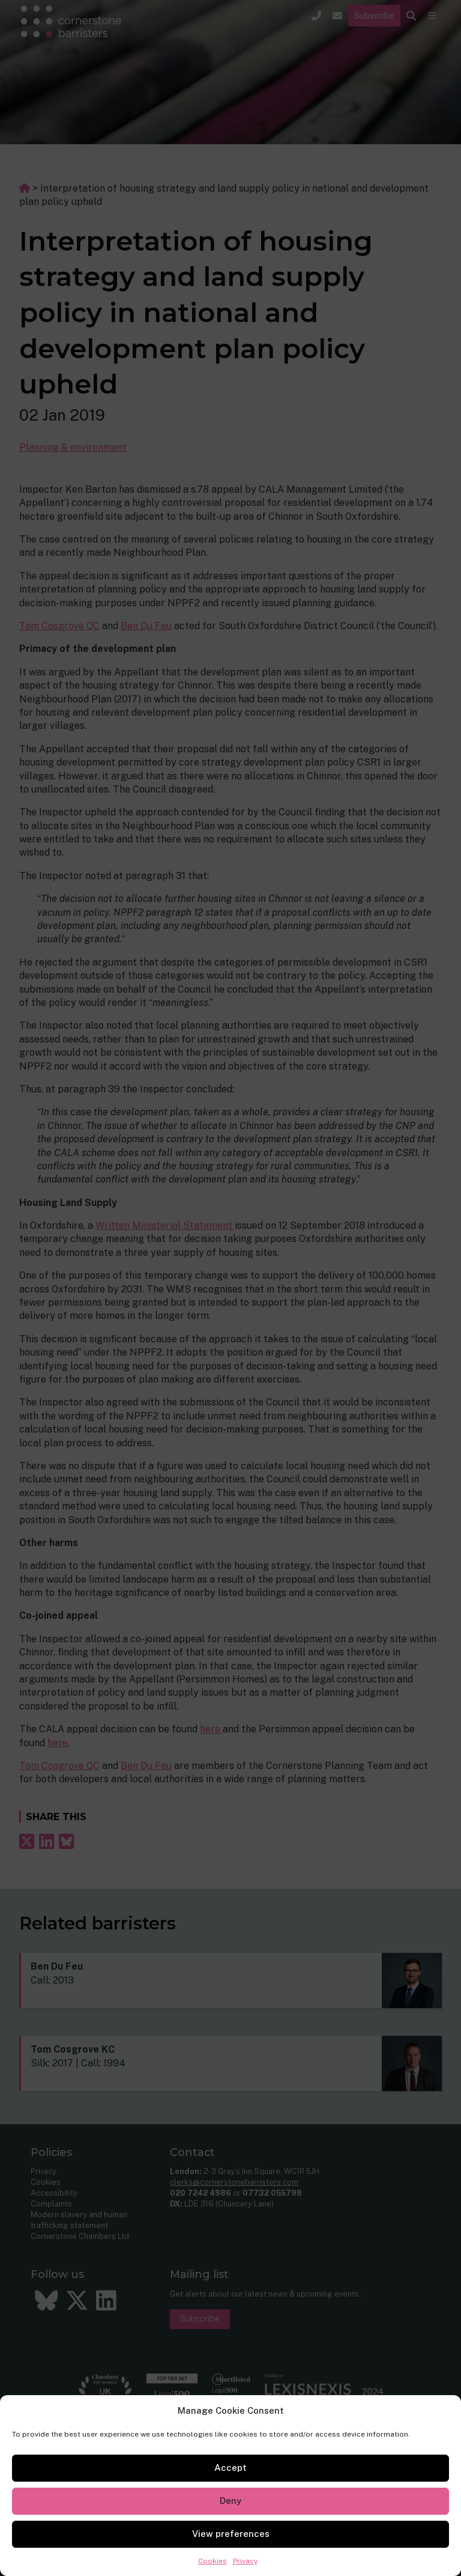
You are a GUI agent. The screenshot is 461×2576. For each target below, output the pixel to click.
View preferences (231, 2534)
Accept (230, 2467)
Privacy (245, 2561)
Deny (230, 2500)
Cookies (212, 2561)
